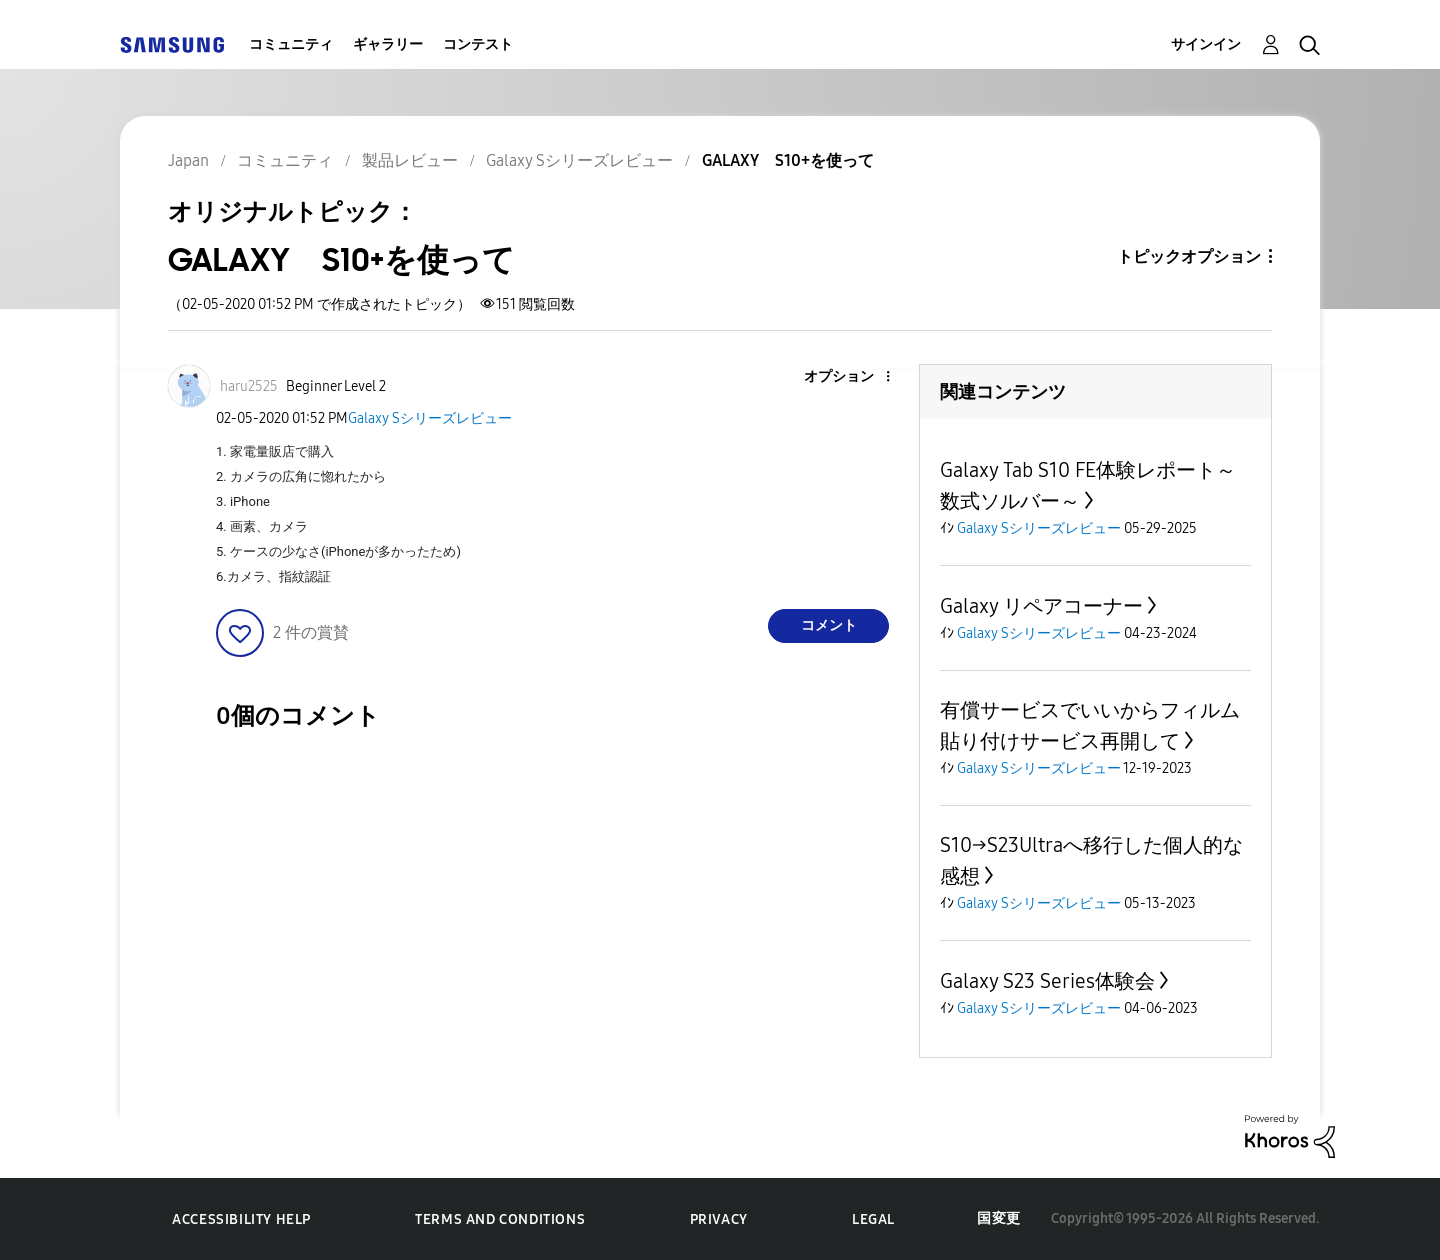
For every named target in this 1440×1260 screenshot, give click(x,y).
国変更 (999, 1218)
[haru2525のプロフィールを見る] (249, 386)
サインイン (1206, 44)
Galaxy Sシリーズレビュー (430, 418)
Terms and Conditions (500, 1219)
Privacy (719, 1219)
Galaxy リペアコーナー (1041, 606)
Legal (873, 1219)
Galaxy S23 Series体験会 (1047, 981)
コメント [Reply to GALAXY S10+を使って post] (829, 625)
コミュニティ (291, 44)
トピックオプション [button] (1189, 256)
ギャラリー (388, 44)
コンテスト (478, 44)
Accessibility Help (241, 1219)
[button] (855, 377)
